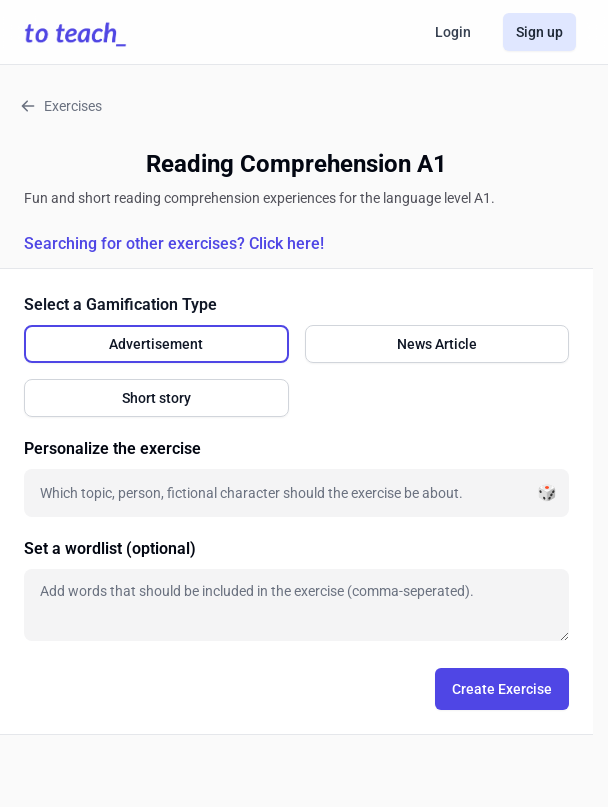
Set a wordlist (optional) (110, 548)
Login (453, 32)
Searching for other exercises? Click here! (174, 243)
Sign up (539, 32)
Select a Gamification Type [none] (120, 304)
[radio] (156, 344)
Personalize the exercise (112, 448)
